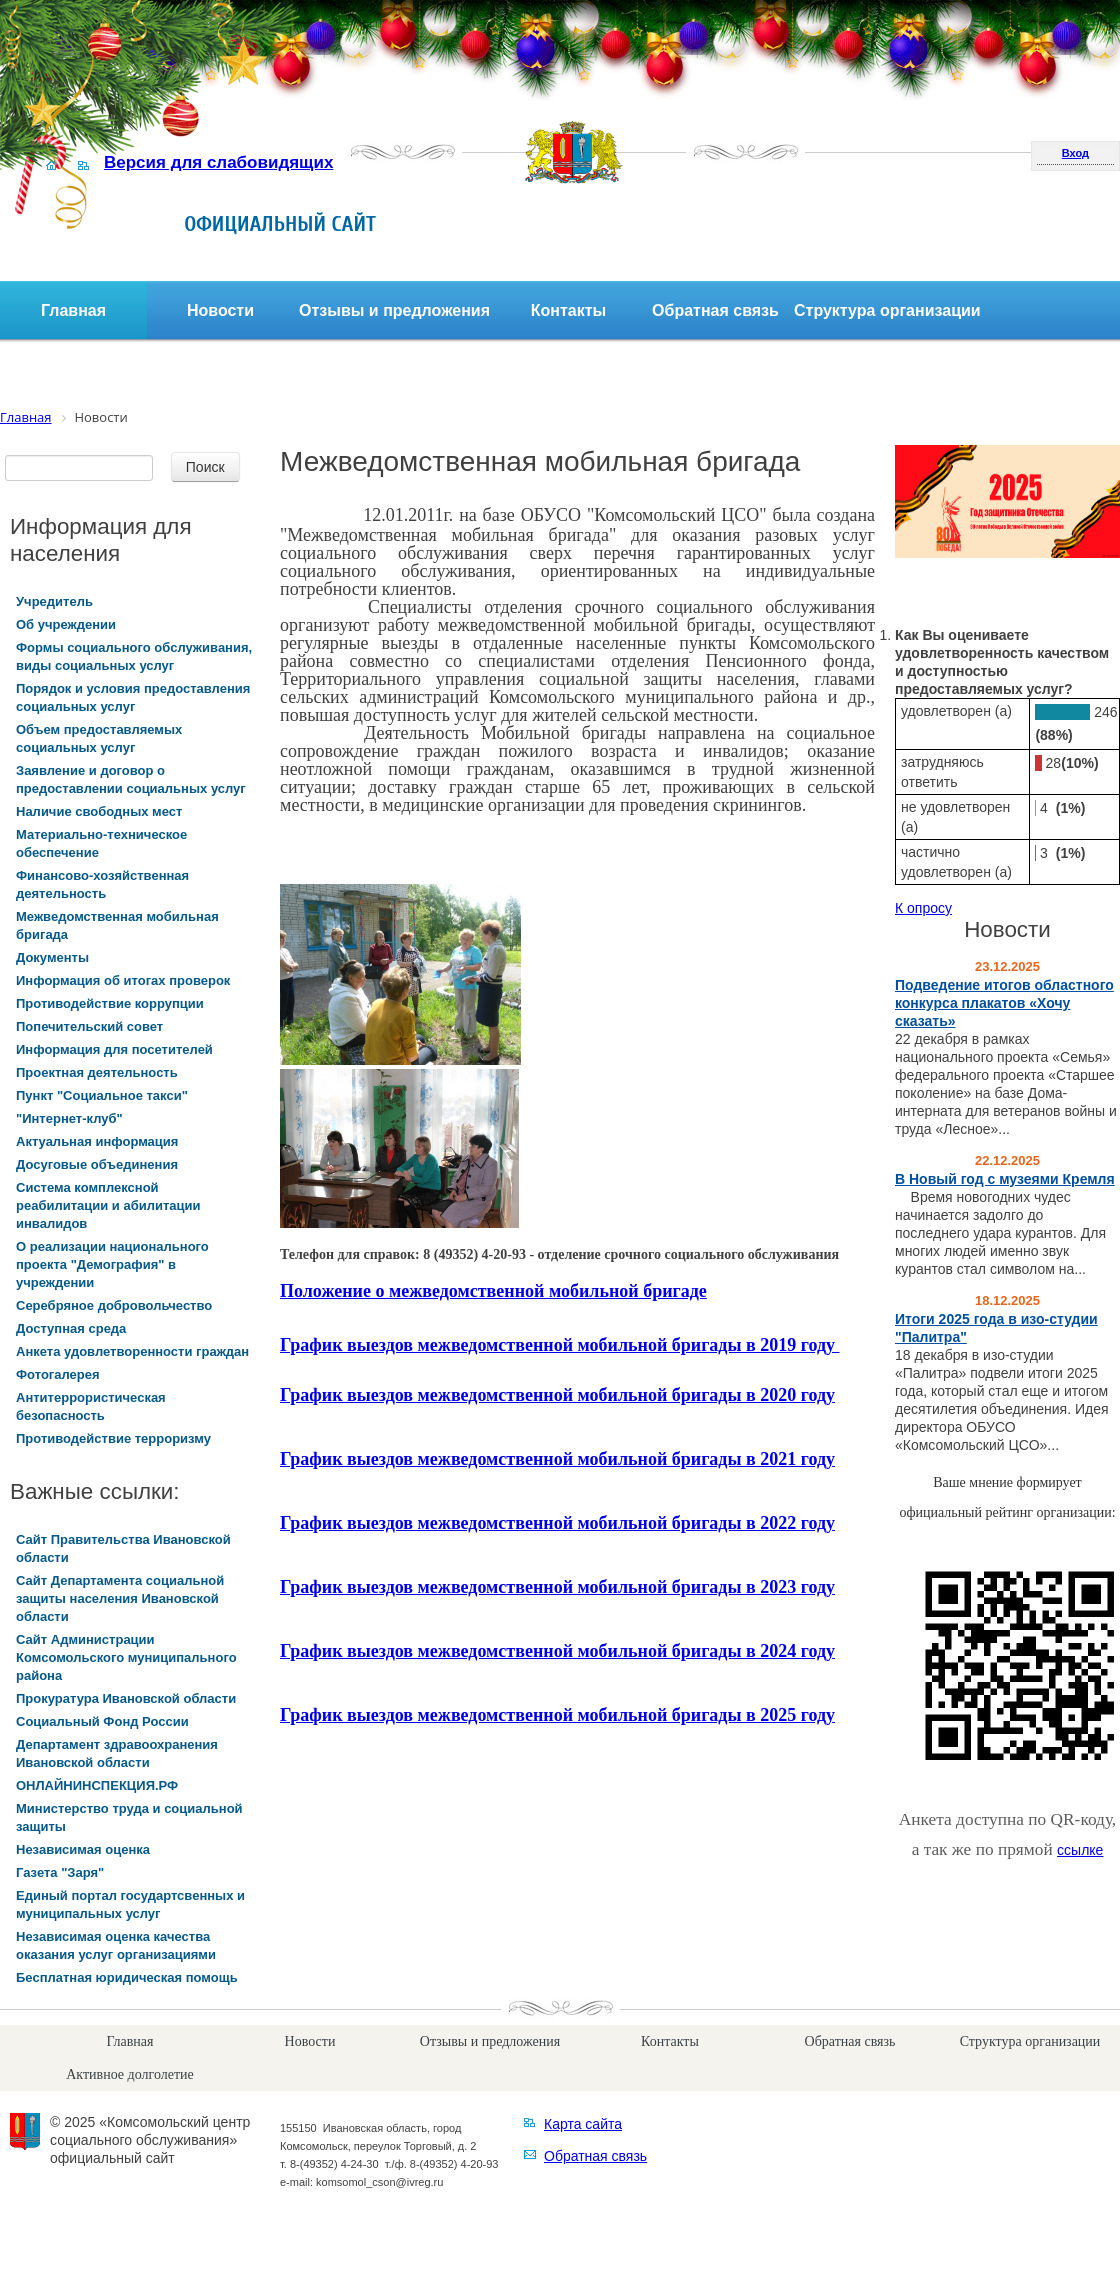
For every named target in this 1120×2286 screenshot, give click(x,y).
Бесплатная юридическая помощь (127, 1977)
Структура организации (887, 310)
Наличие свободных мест (99, 811)
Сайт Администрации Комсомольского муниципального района (126, 1657)
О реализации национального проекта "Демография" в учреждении (112, 1264)
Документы (52, 957)
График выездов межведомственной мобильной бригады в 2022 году (557, 1523)
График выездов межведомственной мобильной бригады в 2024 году (557, 1651)
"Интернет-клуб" (69, 1118)
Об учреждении (66, 624)
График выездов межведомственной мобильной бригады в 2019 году (560, 1345)
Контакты (568, 310)
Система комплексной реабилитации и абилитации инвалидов (108, 1205)
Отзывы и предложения (394, 310)
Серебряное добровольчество (114, 1305)
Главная (73, 310)
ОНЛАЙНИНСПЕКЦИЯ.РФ (97, 1785)
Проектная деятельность (97, 1072)
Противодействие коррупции (110, 1003)
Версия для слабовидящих (218, 162)
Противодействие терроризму (113, 1438)
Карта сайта (583, 2124)
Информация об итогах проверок (123, 980)
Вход (1075, 153)
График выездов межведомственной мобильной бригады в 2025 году (557, 1715)
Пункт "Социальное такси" (102, 1095)
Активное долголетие (129, 2074)
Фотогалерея (58, 1374)
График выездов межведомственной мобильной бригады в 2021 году (557, 1459)
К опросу (923, 908)
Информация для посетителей (114, 1049)
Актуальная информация (97, 1141)
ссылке (1080, 1850)
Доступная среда (71, 1328)
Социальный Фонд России (102, 1721)
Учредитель (54, 601)
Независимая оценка (83, 1849)
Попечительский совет (89, 1026)
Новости (220, 310)
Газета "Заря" (60, 1872)
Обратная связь (715, 310)
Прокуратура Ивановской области (126, 1698)
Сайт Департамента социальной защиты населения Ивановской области (120, 1598)
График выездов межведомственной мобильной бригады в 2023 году (557, 1587)
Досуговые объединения (97, 1164)
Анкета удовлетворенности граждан (132, 1351)
